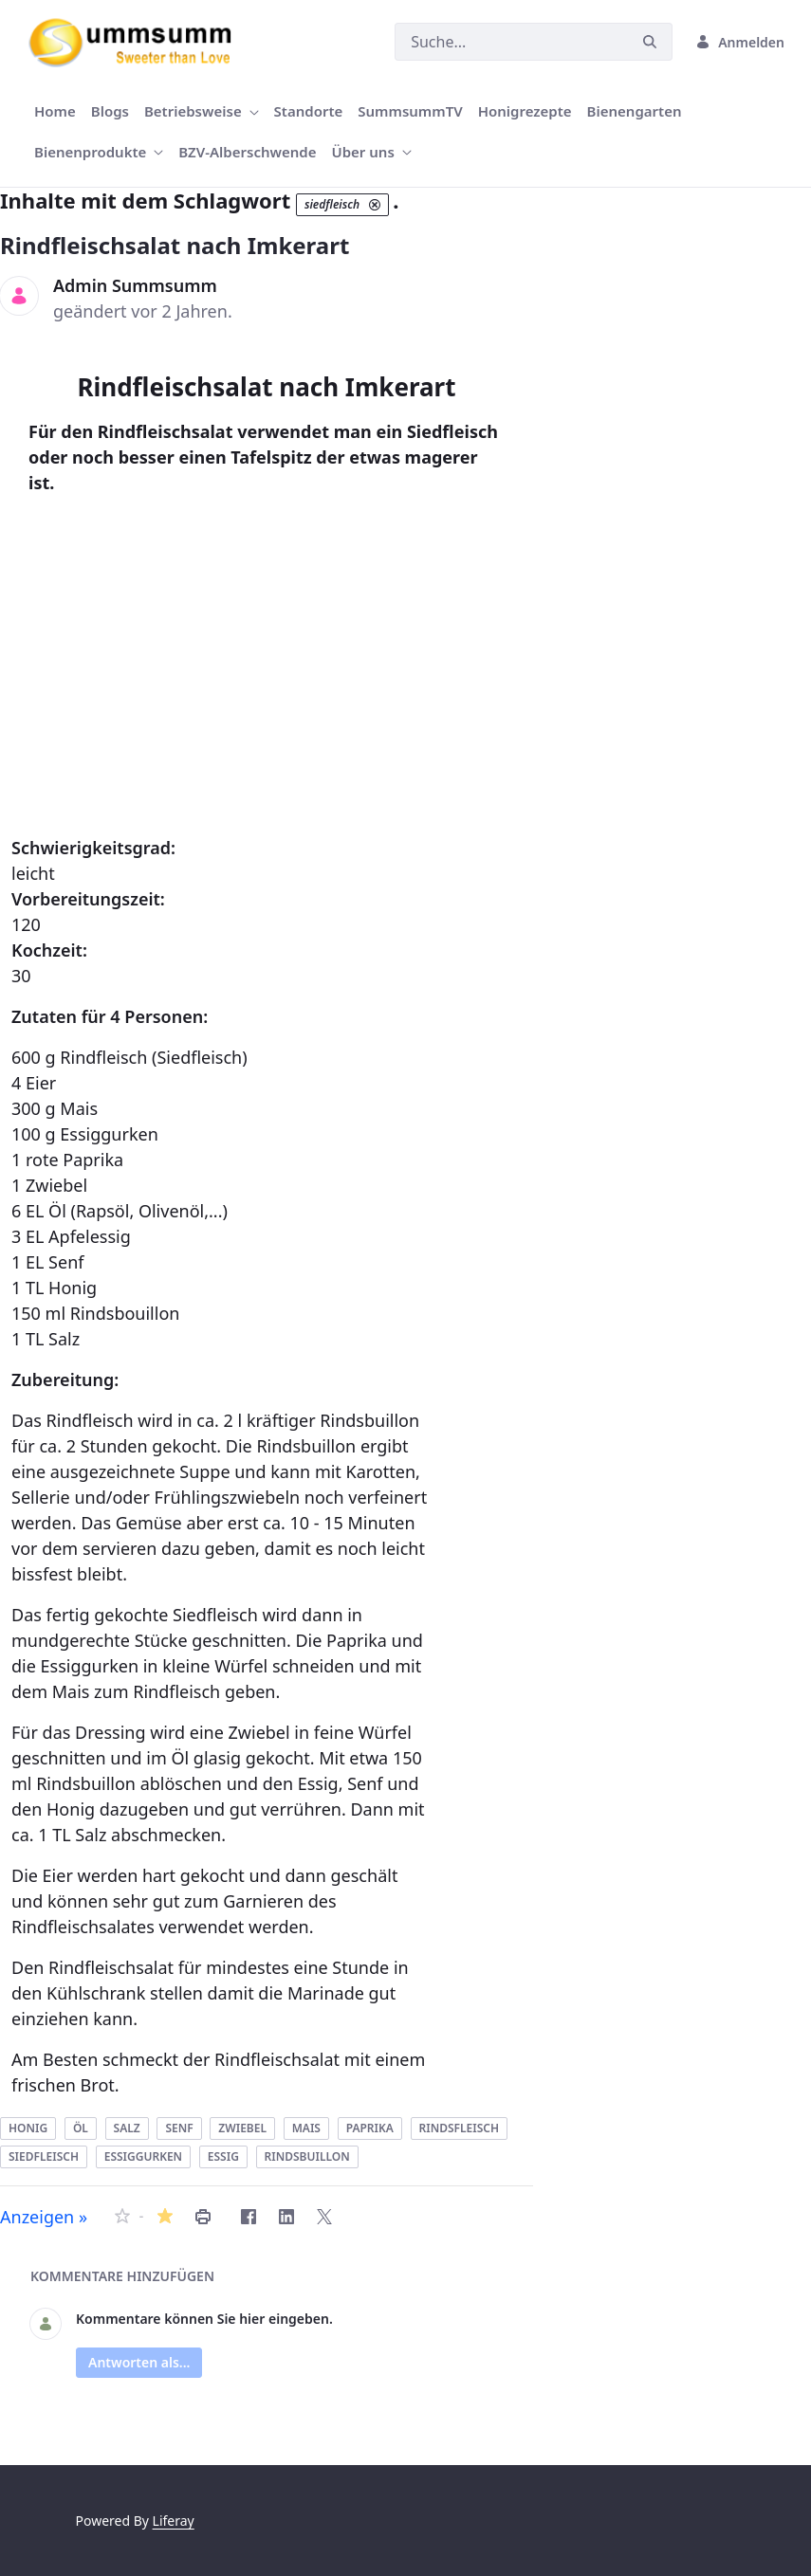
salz (127, 2128)
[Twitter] (324, 2216)
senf (179, 2128)
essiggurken (143, 2156)
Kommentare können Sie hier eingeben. (204, 2319)
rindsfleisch (459, 2128)
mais (306, 2128)
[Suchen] (511, 42)
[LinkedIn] (286, 2216)
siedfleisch (44, 2156)
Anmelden (739, 42)
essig (223, 2156)
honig (28, 2128)
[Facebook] (248, 2216)
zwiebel (242, 2128)
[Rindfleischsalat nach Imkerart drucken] (203, 2216)
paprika (370, 2128)
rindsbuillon (307, 2156)
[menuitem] (55, 111)
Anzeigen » (43, 2216)
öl (80, 2128)
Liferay (173, 2521)
